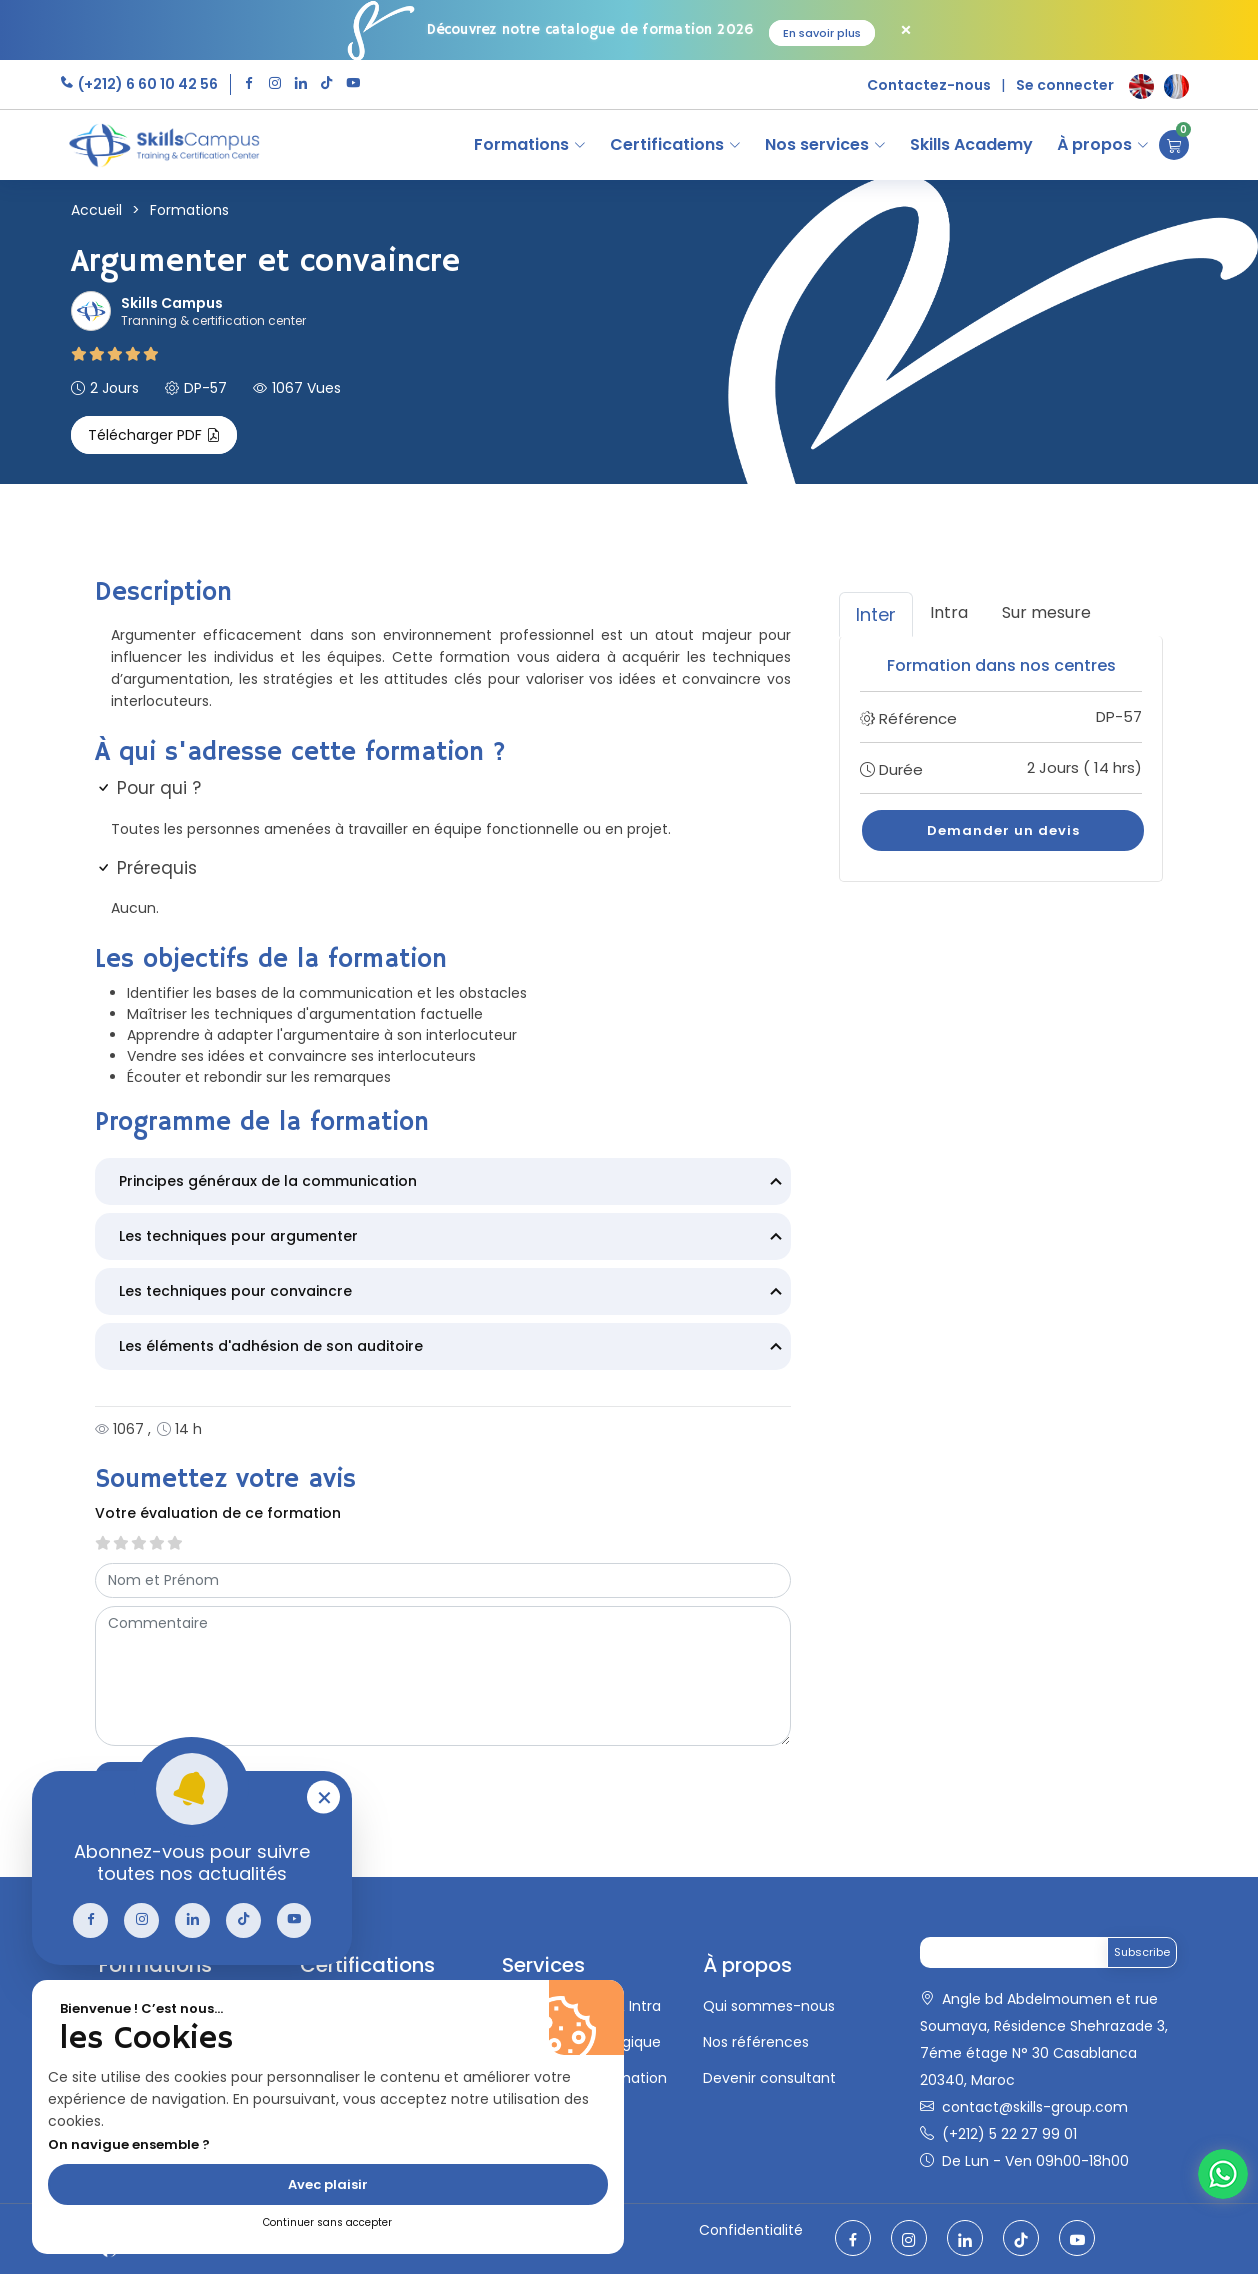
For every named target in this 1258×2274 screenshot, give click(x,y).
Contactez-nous (929, 85)
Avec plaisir (328, 2184)
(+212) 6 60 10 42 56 (146, 84)
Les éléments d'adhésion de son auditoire (453, 1348)
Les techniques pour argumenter (453, 1238)
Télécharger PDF (154, 435)
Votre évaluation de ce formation (218, 1513)
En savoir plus (822, 33)
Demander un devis (1003, 830)
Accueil (96, 210)
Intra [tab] (949, 612)
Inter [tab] (876, 614)
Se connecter (1065, 85)
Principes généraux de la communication (453, 1183)
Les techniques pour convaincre (453, 1293)
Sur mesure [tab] (1046, 612)
